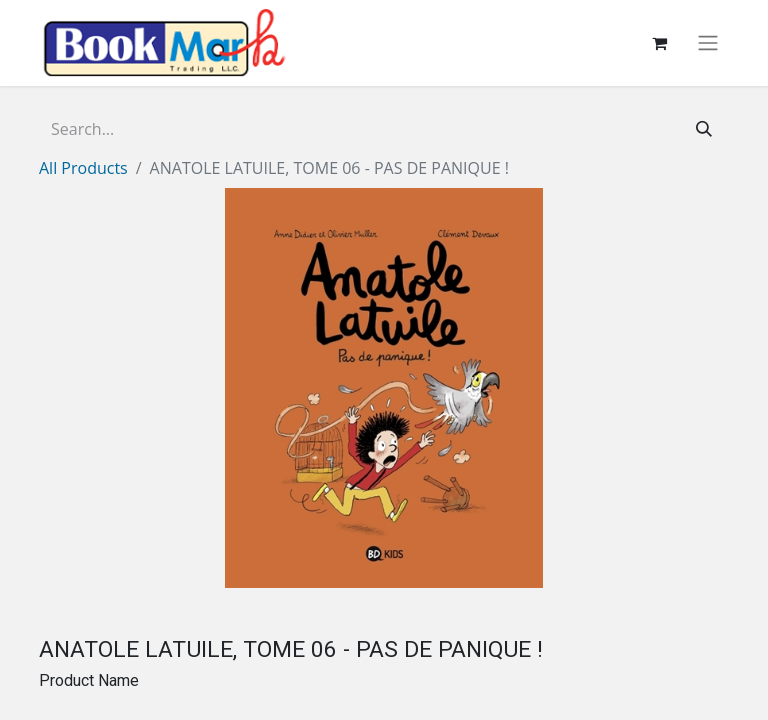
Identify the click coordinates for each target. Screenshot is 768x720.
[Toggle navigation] (708, 43)
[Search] (704, 129)
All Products (83, 168)
